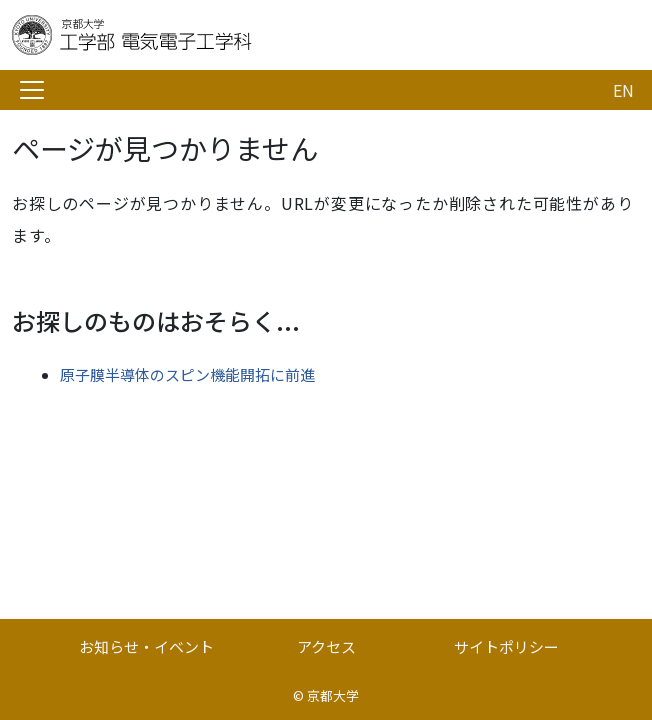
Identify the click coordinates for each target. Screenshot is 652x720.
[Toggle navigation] (32, 90)
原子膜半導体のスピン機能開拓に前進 (187, 374)
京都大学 (333, 695)
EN (623, 90)
